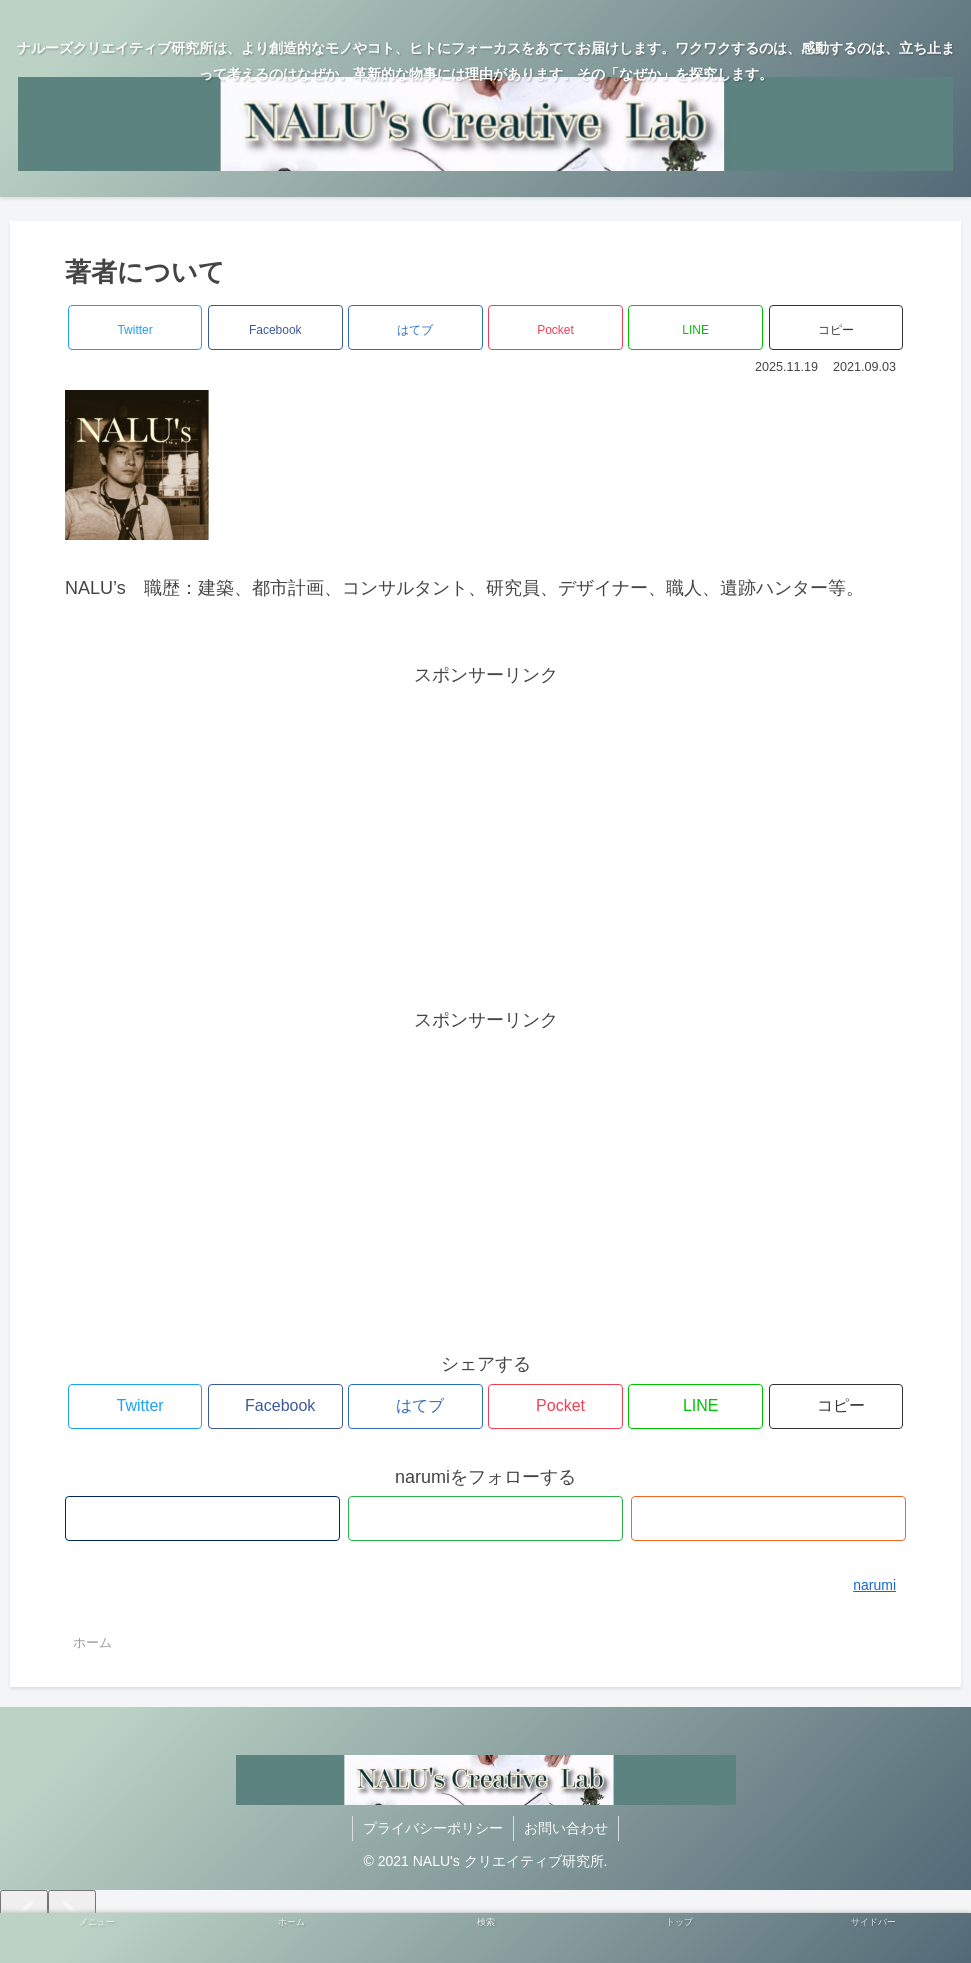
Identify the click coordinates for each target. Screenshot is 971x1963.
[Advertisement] (486, 831)
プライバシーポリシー (433, 1828)
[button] (836, 327)
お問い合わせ (566, 1828)
